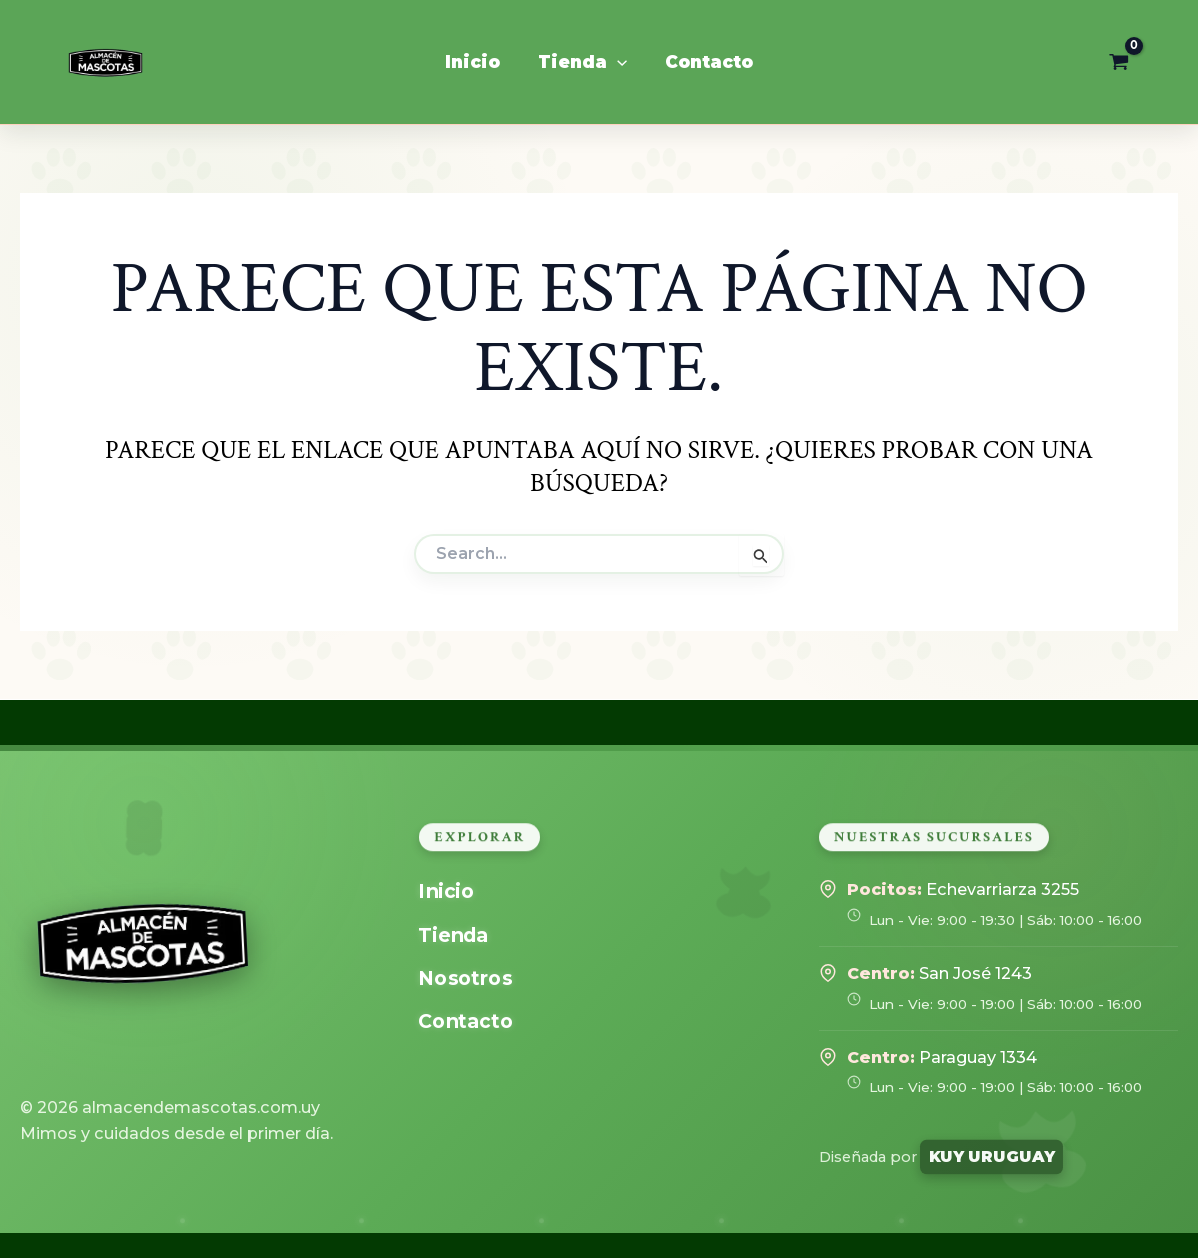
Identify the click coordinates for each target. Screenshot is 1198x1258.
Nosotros (465, 977)
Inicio (447, 891)
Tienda (454, 934)
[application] (617, 62)
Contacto (466, 1020)
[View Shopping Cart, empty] (1119, 62)
